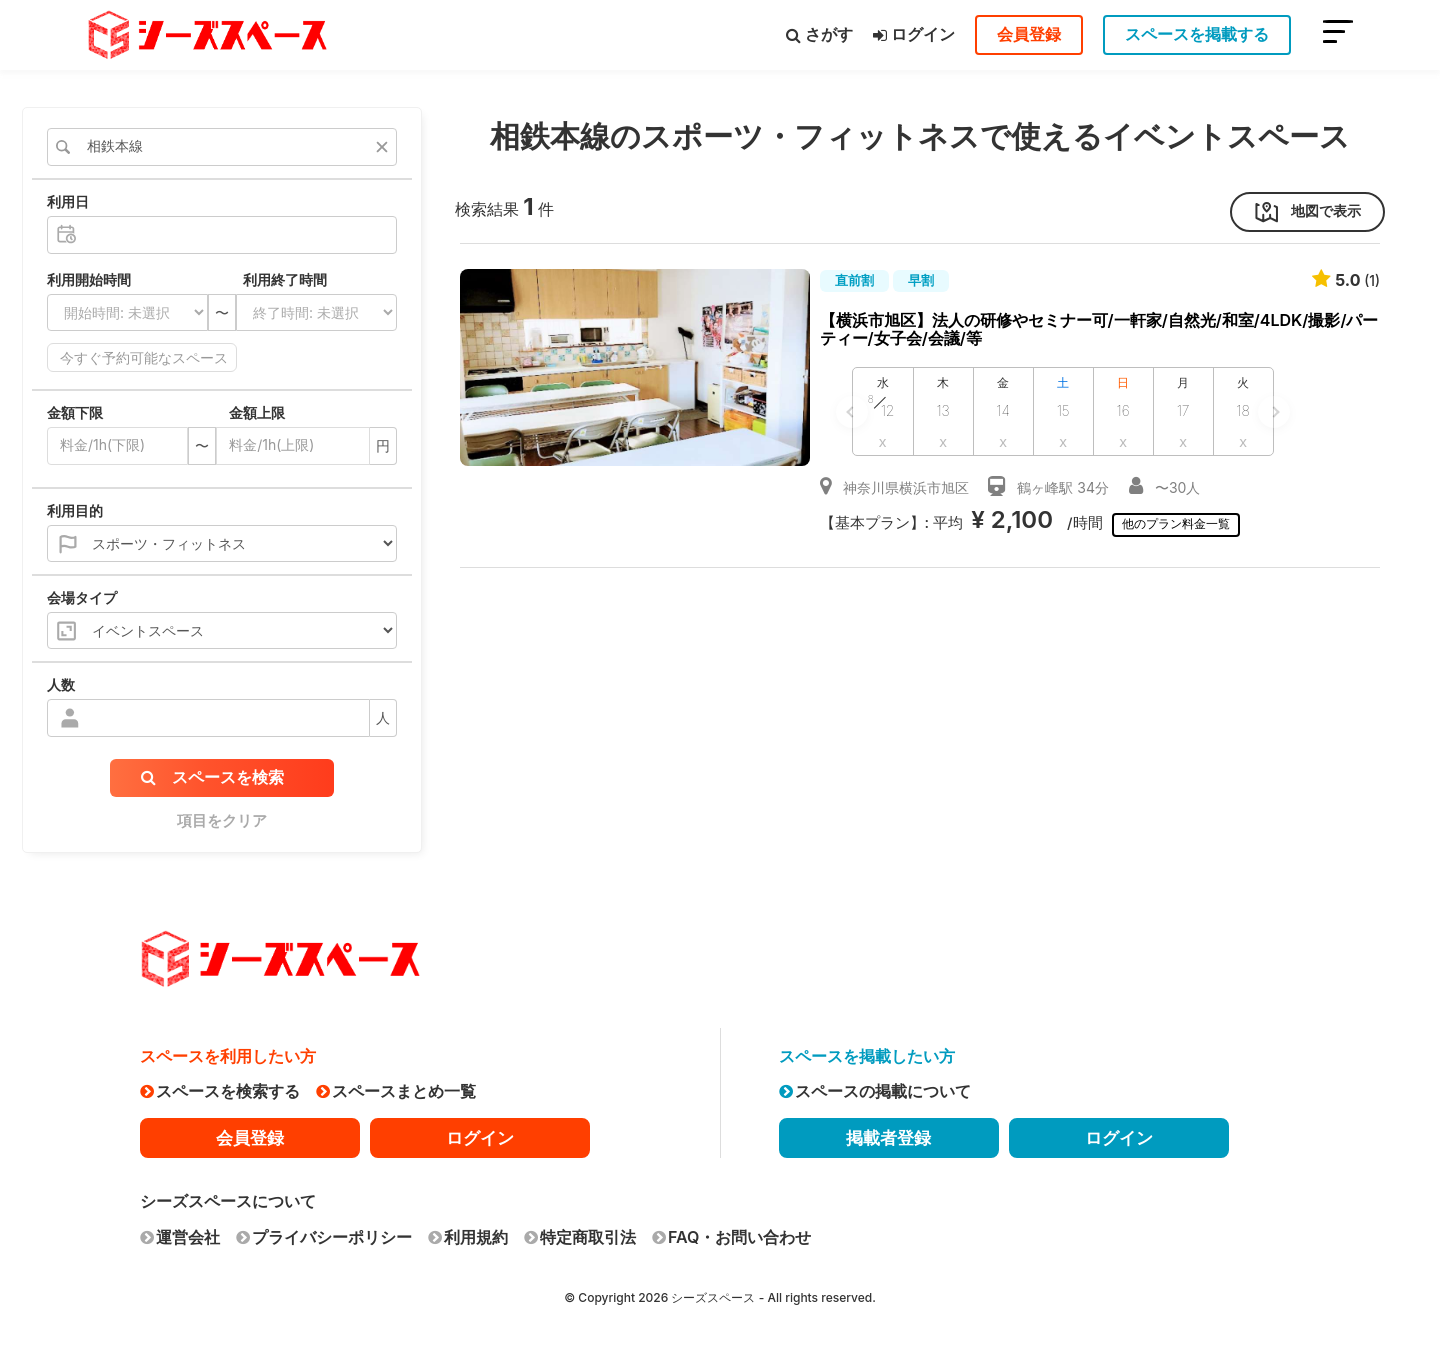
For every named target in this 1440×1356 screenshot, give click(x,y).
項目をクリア (222, 820)
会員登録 (1029, 34)
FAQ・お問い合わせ (731, 1237)
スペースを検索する (220, 1091)
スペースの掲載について (875, 1091)
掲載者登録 (888, 1138)
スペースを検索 (212, 777)
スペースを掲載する (1197, 34)
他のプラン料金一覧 (1179, 523)
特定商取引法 (580, 1237)
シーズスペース (713, 1297)
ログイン (914, 34)
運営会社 (180, 1237)
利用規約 (468, 1237)
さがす (819, 34)
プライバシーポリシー (324, 1237)
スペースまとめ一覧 (396, 1091)
